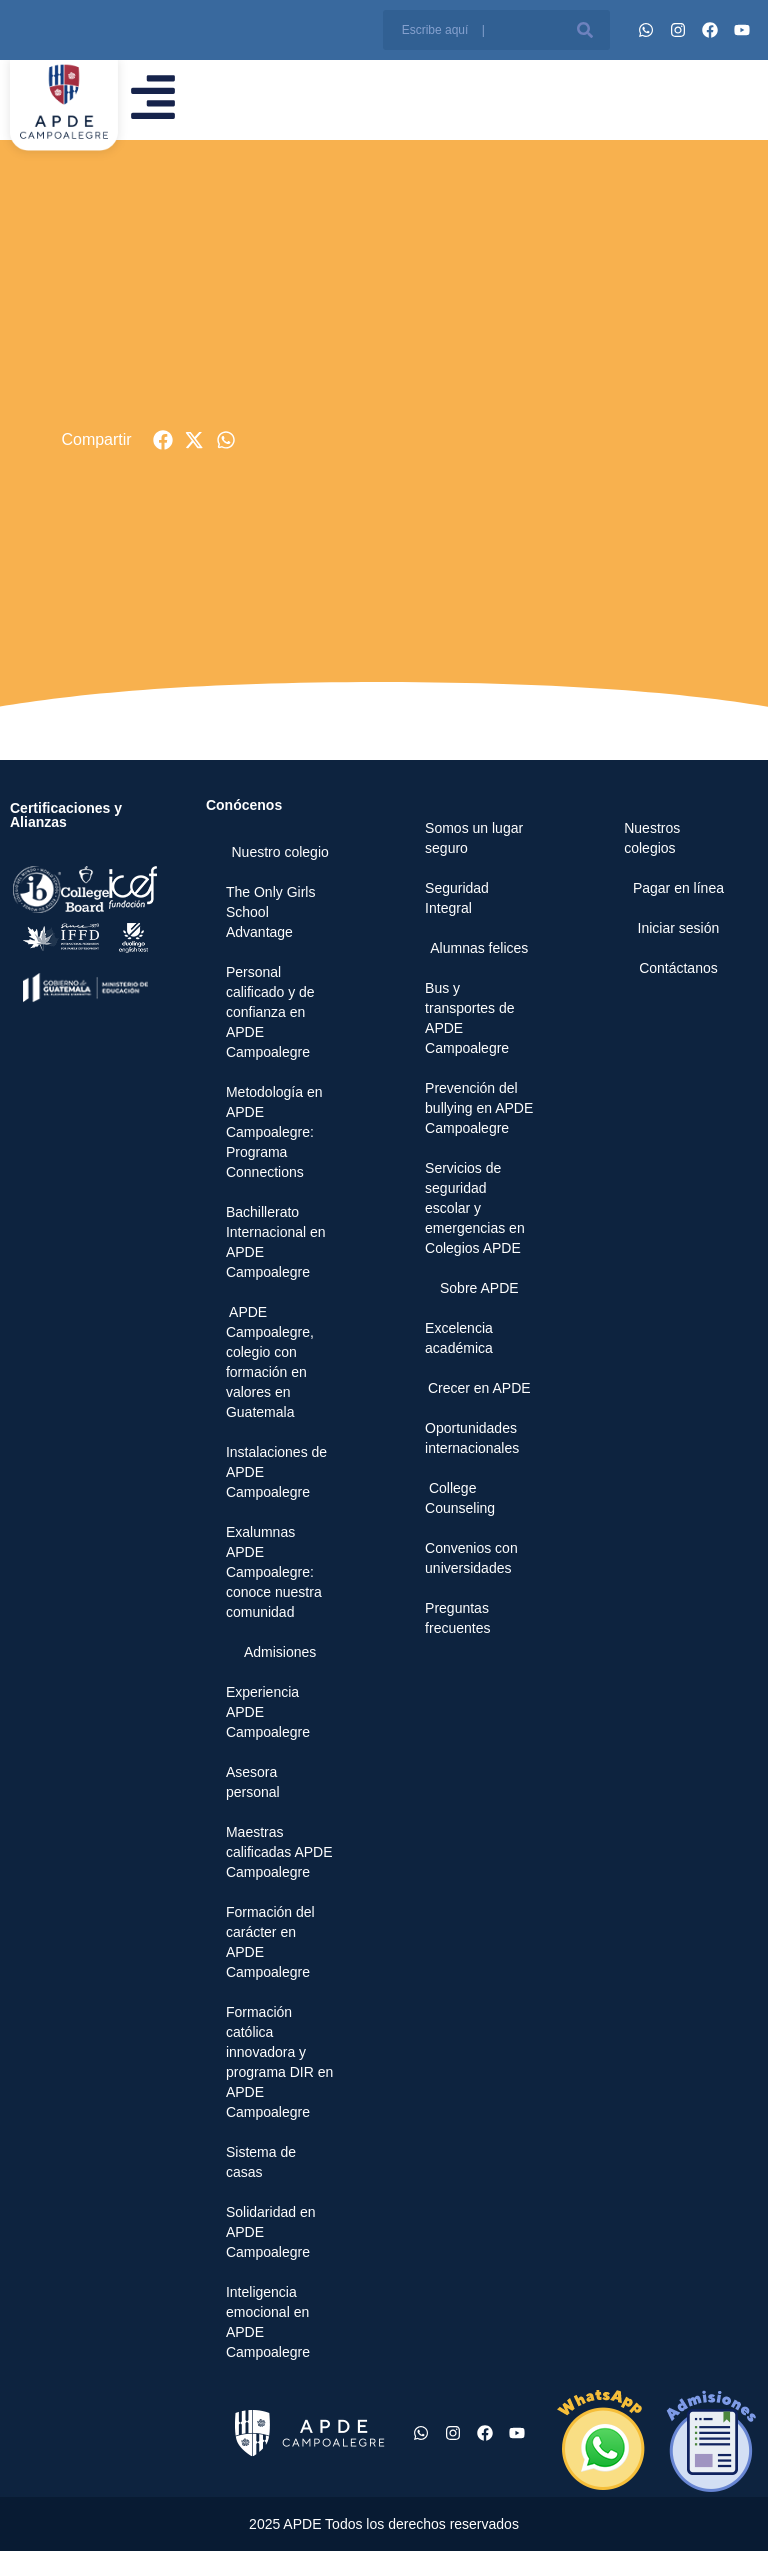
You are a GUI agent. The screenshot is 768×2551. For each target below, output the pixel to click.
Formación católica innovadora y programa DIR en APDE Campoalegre (279, 2062)
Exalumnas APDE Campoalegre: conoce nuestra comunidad (274, 1572)
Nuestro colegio (280, 852)
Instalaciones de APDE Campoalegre (276, 1472)
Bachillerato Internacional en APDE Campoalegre (276, 1242)
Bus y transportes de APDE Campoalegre (470, 1018)
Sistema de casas (261, 2162)
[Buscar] (585, 30)
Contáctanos (678, 968)
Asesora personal (253, 1782)
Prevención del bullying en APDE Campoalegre (479, 1108)
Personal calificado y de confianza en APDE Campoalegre (270, 1012)
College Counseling (460, 1498)
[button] (163, 440)
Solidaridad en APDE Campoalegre (271, 2232)
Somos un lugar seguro (474, 838)
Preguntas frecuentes (457, 1618)
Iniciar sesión (679, 928)
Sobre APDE (479, 1288)
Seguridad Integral (457, 898)
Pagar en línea (678, 888)
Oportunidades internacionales (472, 1438)
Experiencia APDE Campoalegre (268, 1712)
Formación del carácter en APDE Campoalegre (270, 1942)
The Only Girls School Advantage (270, 912)
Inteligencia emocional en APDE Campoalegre (268, 2322)
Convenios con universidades (471, 1558)
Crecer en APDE (479, 1388)
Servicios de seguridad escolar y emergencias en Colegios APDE (475, 1208)
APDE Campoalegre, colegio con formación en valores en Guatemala (270, 1362)
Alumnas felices (479, 948)
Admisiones (280, 1652)
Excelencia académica (459, 1338)
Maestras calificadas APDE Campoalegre (279, 1852)
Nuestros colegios (652, 838)
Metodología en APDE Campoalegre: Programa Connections (274, 1132)
